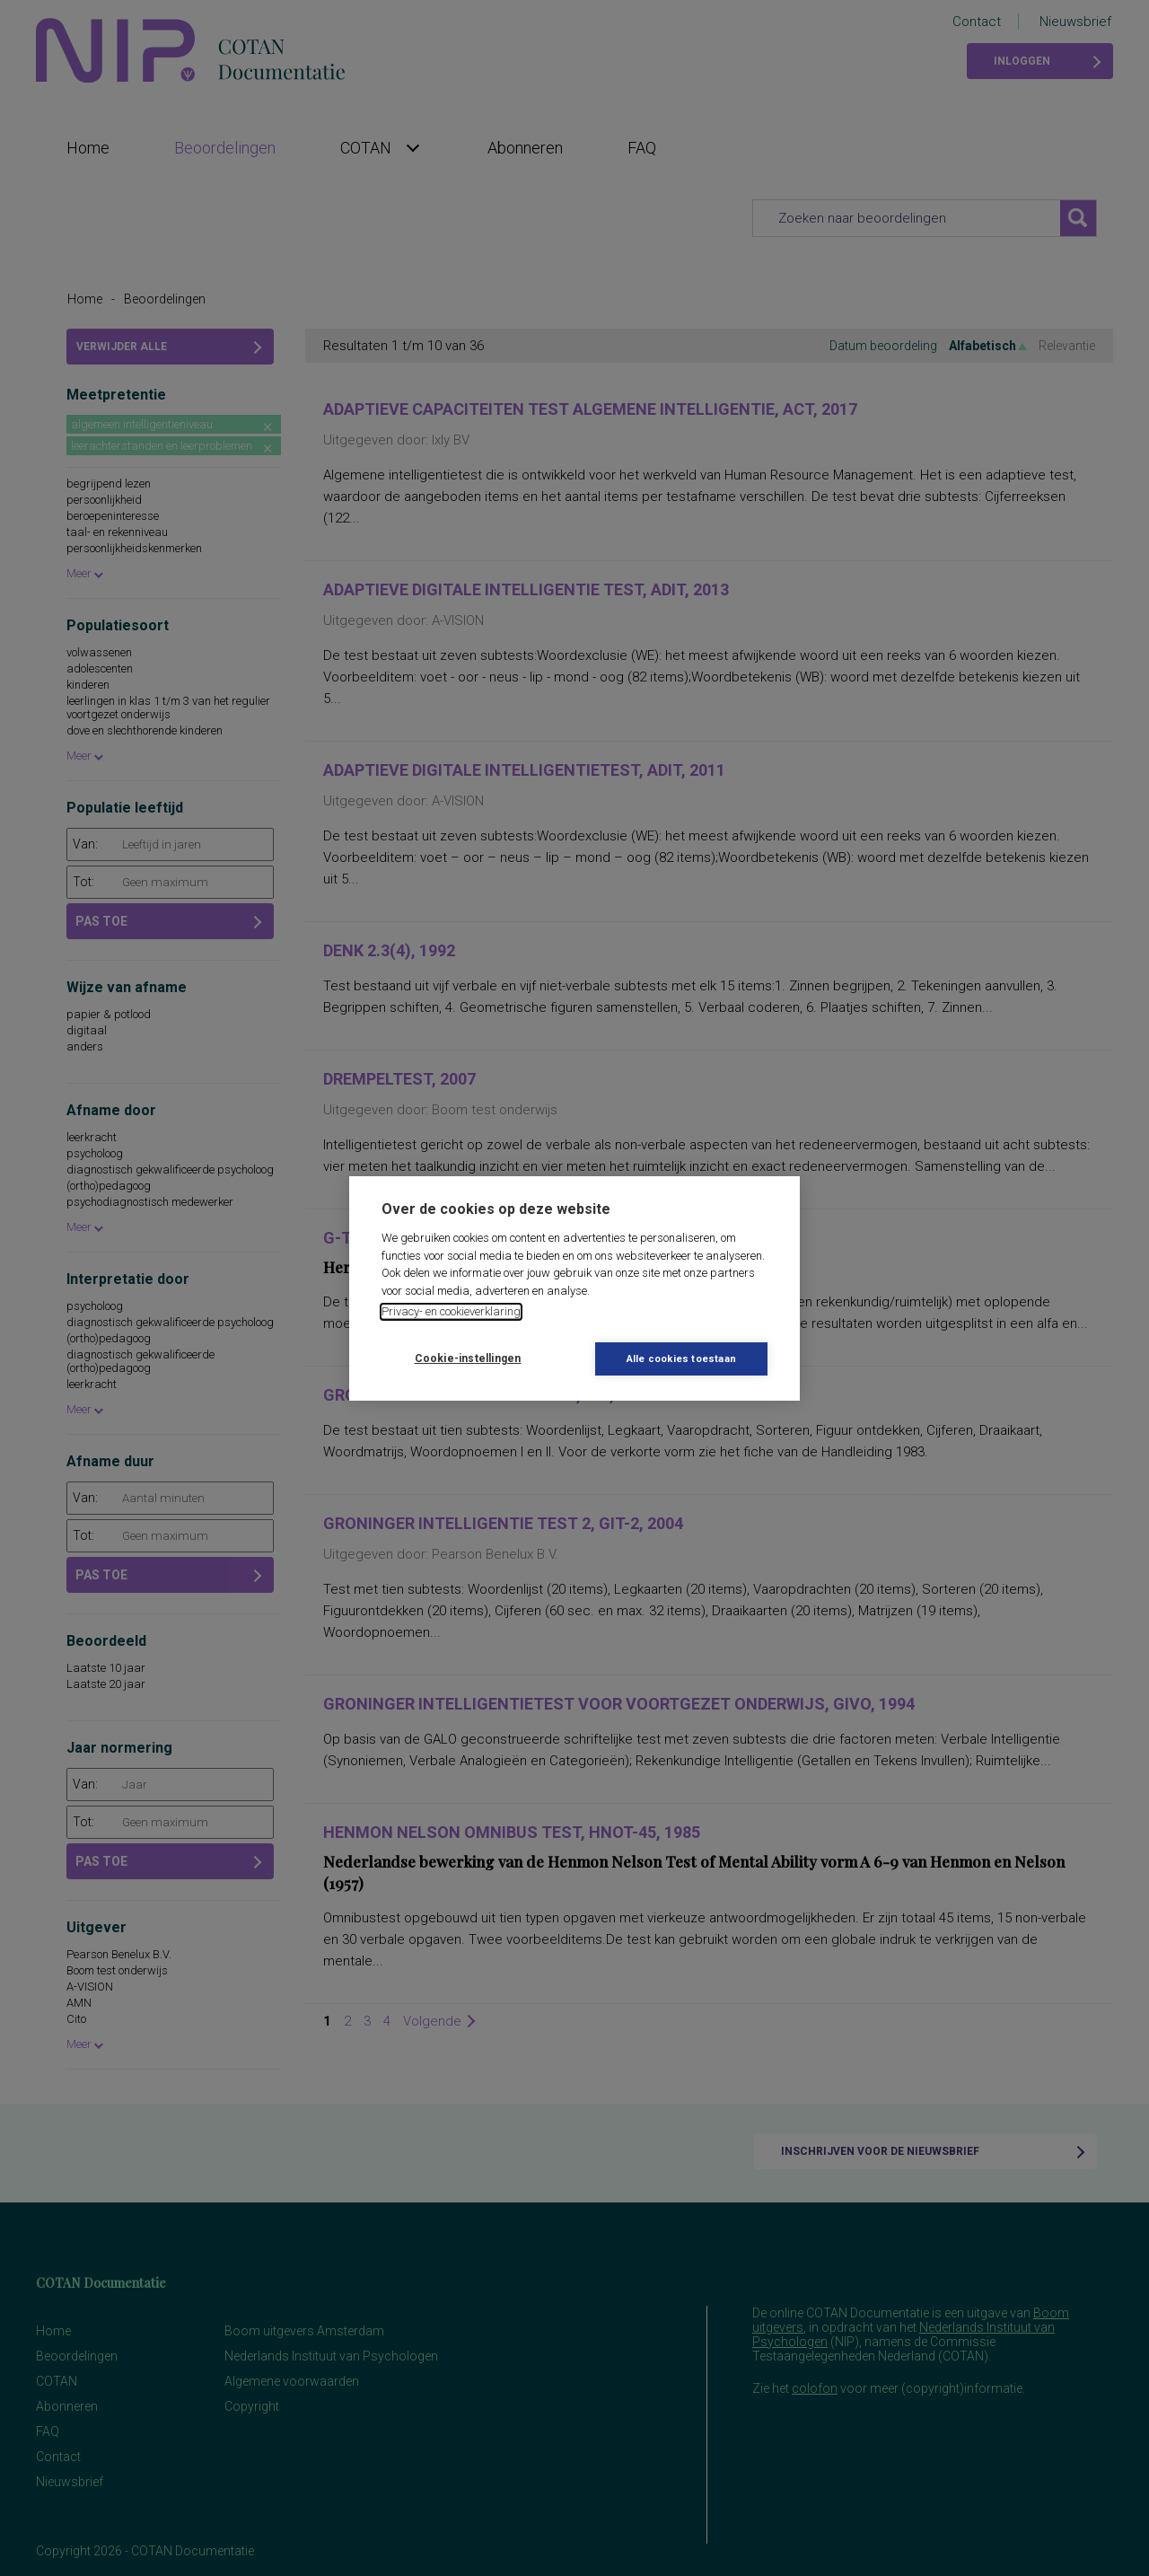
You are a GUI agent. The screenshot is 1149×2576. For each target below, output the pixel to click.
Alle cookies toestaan (681, 1359)
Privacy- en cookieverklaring (451, 1311)
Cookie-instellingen (468, 1358)
